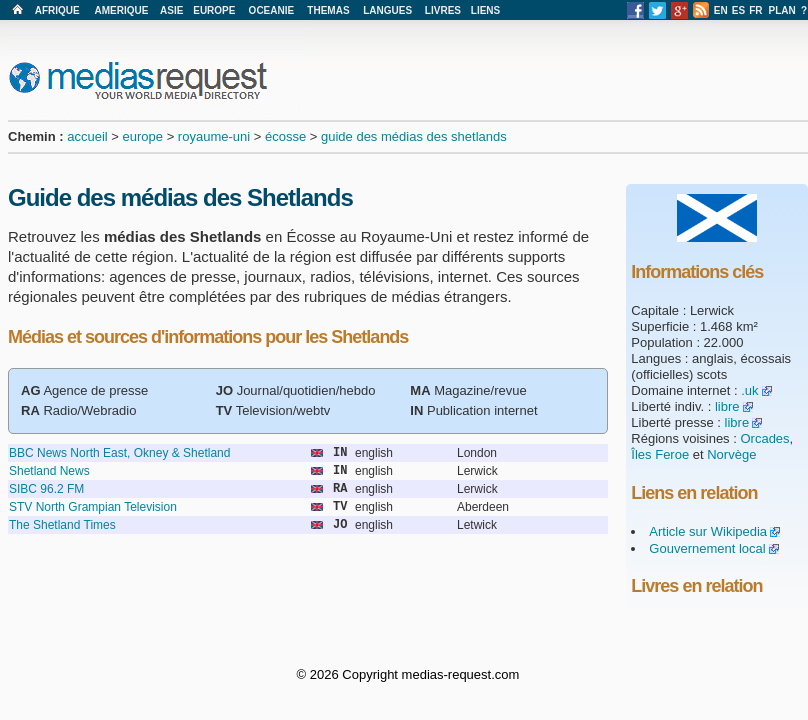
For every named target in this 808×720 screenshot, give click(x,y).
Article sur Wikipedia (708, 531)
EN (721, 10)
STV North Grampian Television (93, 507)
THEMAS (328, 10)
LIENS (485, 10)
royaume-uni (214, 136)
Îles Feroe (660, 454)
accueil (87, 136)
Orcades (764, 438)
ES (738, 10)
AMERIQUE (122, 10)
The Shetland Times (62, 525)
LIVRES (443, 10)
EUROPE (214, 10)
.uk (749, 390)
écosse (285, 136)
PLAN (782, 10)
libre (727, 406)
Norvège (731, 454)
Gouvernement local (707, 548)
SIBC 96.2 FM (46, 489)
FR (755, 10)
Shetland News (49, 471)
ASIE (171, 10)
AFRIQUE (57, 10)
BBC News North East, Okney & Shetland (119, 453)
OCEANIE (272, 10)
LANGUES (387, 10)
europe (143, 136)
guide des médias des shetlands (414, 136)
